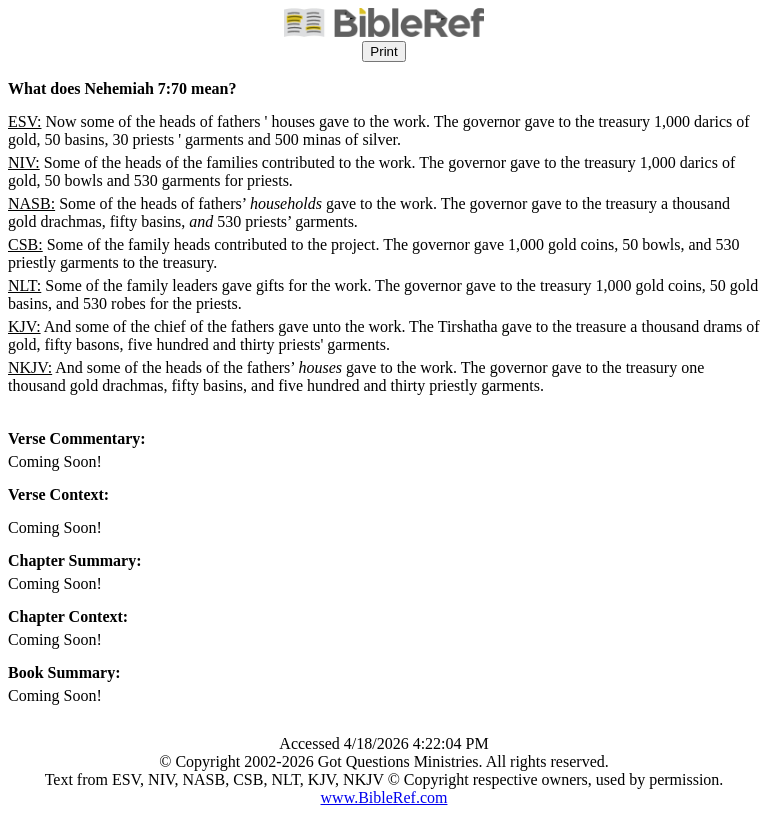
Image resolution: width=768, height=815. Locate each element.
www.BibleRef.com (384, 797)
